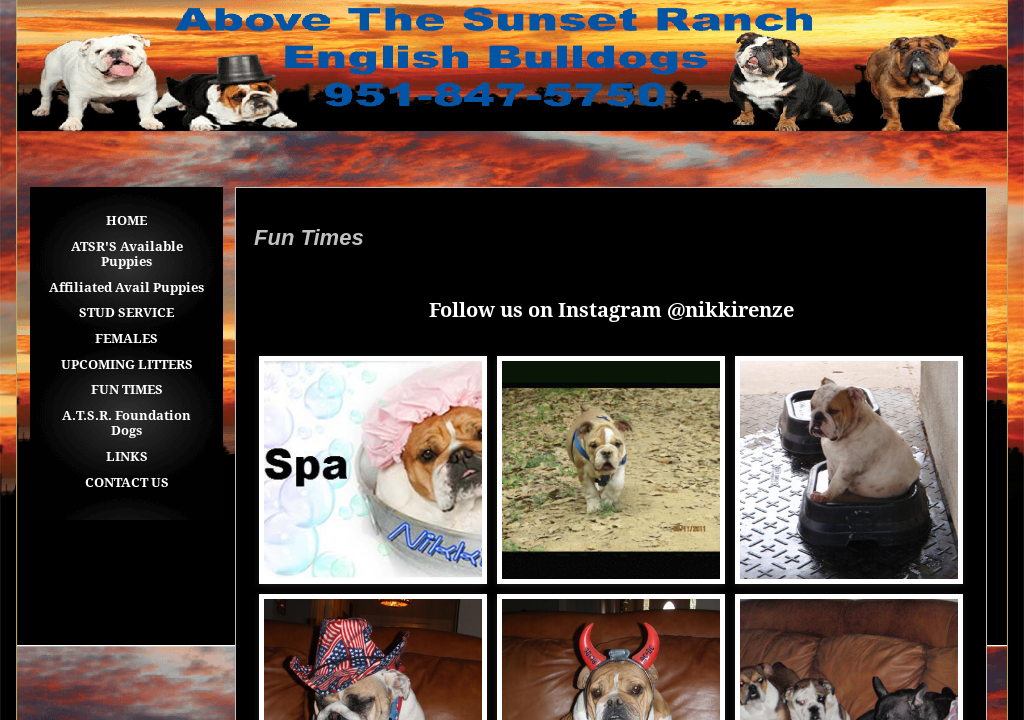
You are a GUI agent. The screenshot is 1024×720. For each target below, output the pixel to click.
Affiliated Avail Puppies (126, 287)
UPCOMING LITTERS (127, 364)
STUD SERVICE (126, 312)
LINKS (127, 456)
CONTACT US (127, 482)
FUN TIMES (127, 389)
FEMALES (126, 338)
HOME (126, 220)
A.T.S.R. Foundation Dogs (126, 423)
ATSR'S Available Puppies (127, 254)
